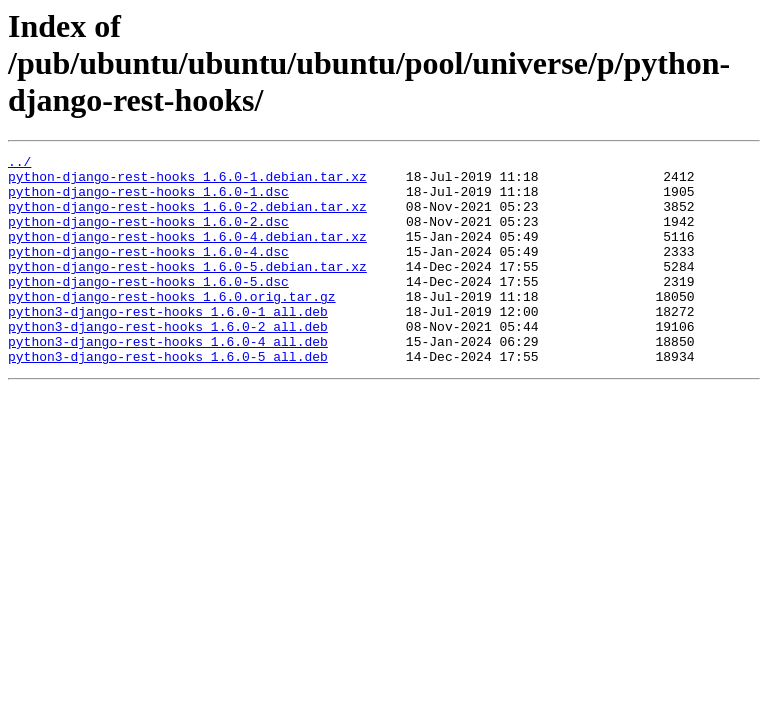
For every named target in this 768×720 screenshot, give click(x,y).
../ (19, 164)
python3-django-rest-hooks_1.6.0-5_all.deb (168, 398)
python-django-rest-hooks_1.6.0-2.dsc (148, 236)
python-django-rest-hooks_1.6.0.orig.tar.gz (172, 326)
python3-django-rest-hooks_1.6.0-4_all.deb (168, 380)
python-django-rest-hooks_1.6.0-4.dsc (148, 272)
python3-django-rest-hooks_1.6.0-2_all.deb (168, 362)
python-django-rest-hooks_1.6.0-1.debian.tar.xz (187, 182)
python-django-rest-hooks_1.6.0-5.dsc (148, 308)
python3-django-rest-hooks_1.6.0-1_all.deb (168, 344)
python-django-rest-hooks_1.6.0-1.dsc (148, 200)
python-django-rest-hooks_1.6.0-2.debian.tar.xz (187, 218)
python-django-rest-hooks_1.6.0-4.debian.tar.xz (187, 254)
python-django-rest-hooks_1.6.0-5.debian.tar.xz (187, 290)
